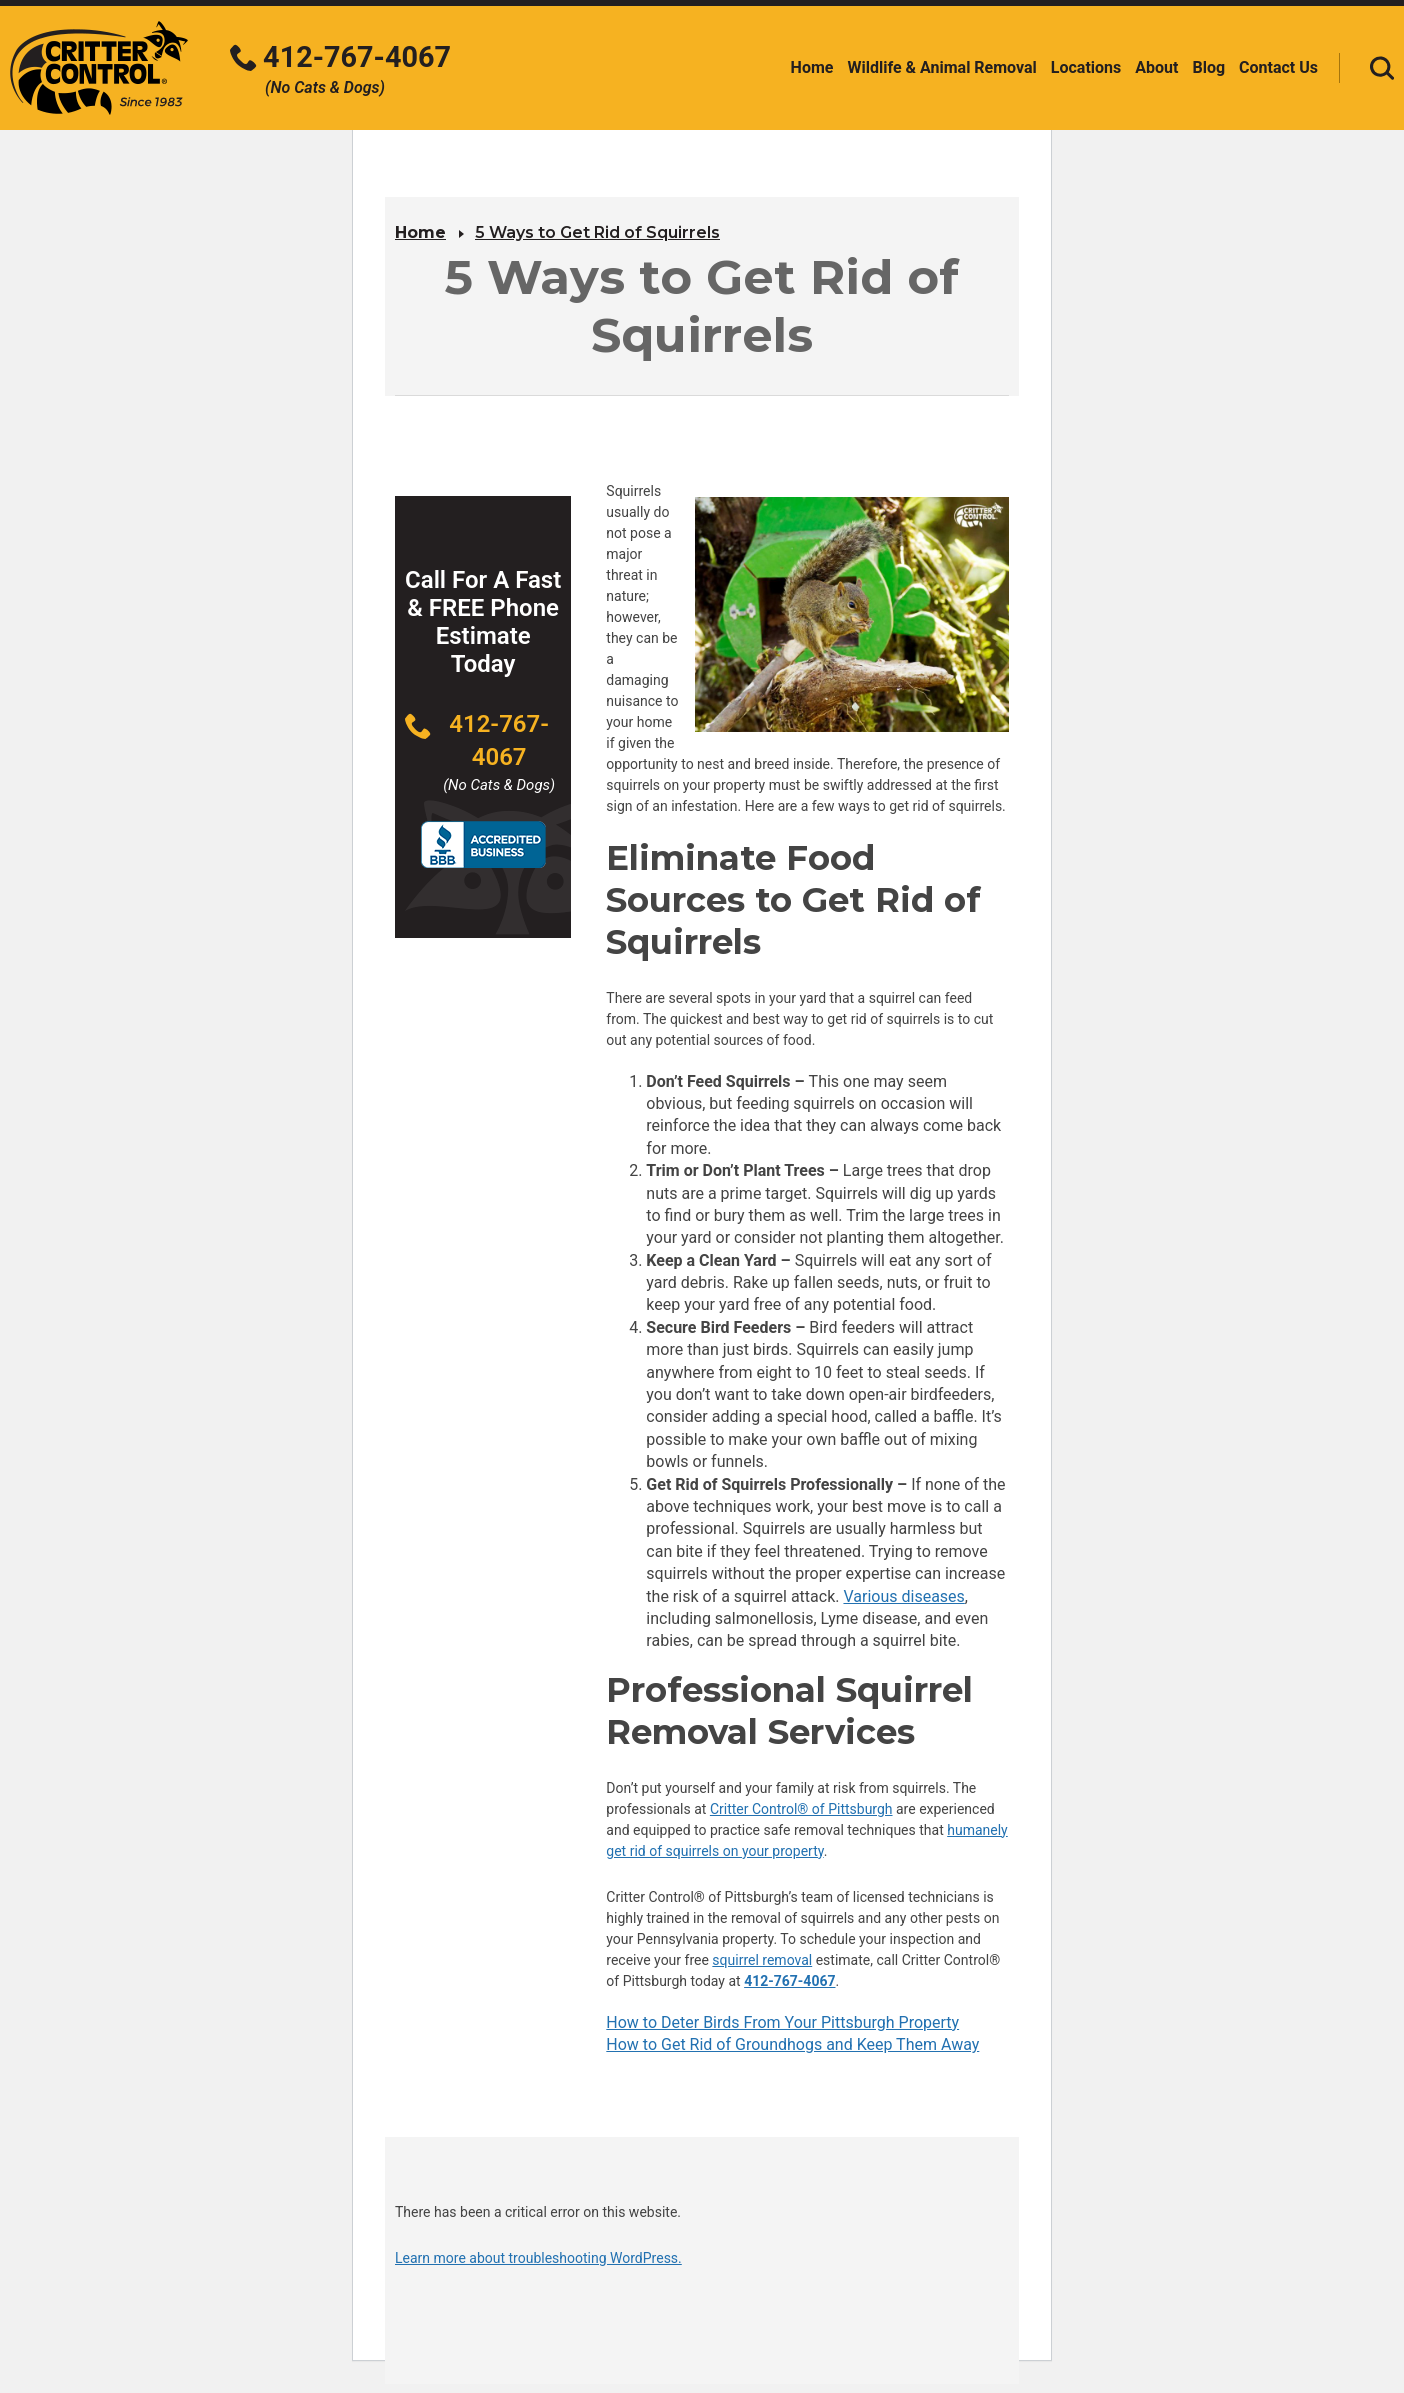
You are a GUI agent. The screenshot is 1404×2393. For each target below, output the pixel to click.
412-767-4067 (789, 1981)
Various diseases (903, 1596)
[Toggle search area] (1382, 68)
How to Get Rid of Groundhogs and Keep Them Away (792, 2044)
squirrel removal (762, 1960)
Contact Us (1278, 67)
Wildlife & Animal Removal (941, 67)
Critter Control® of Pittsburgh (801, 1809)
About (1156, 67)
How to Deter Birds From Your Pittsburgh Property (782, 2022)
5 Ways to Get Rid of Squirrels (597, 232)
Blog (1208, 67)
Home (812, 67)
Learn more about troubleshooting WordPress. (538, 2258)
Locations (1086, 67)
